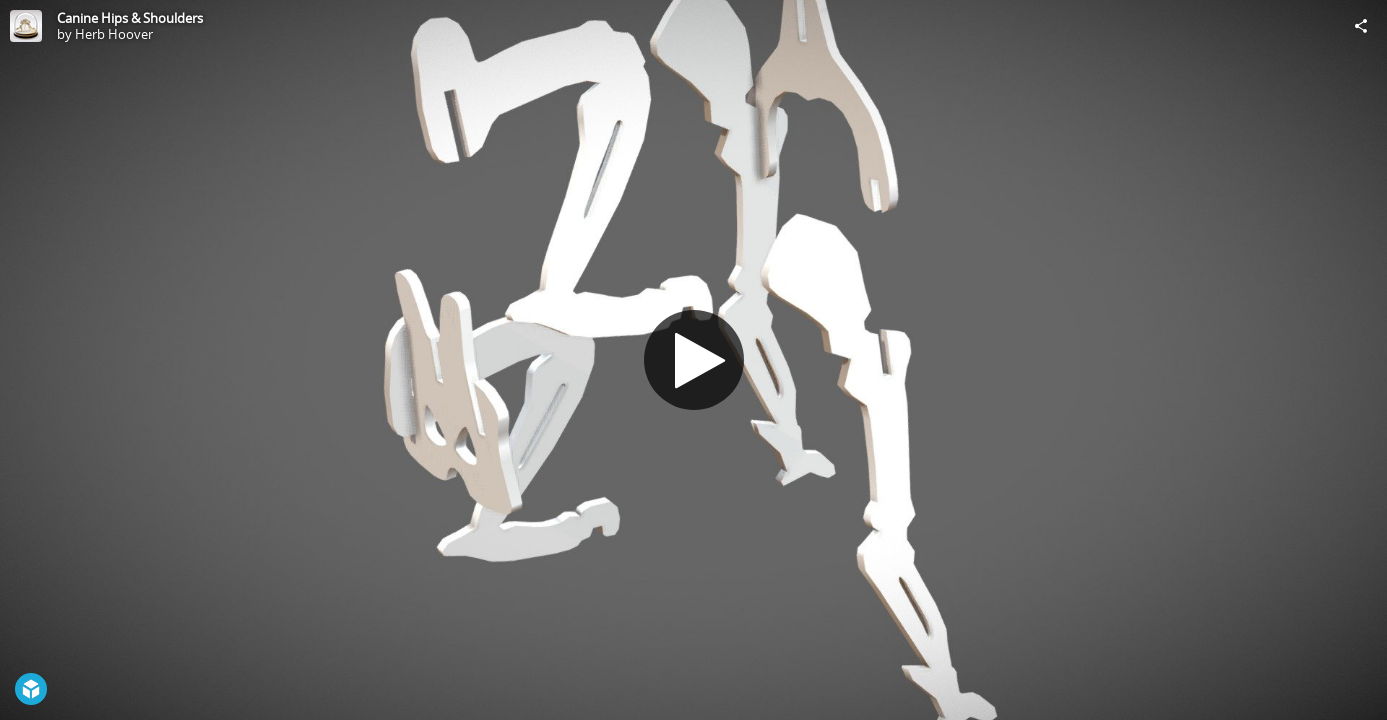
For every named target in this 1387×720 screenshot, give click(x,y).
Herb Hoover (114, 34)
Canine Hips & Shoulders (130, 18)
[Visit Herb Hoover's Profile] (26, 26)
